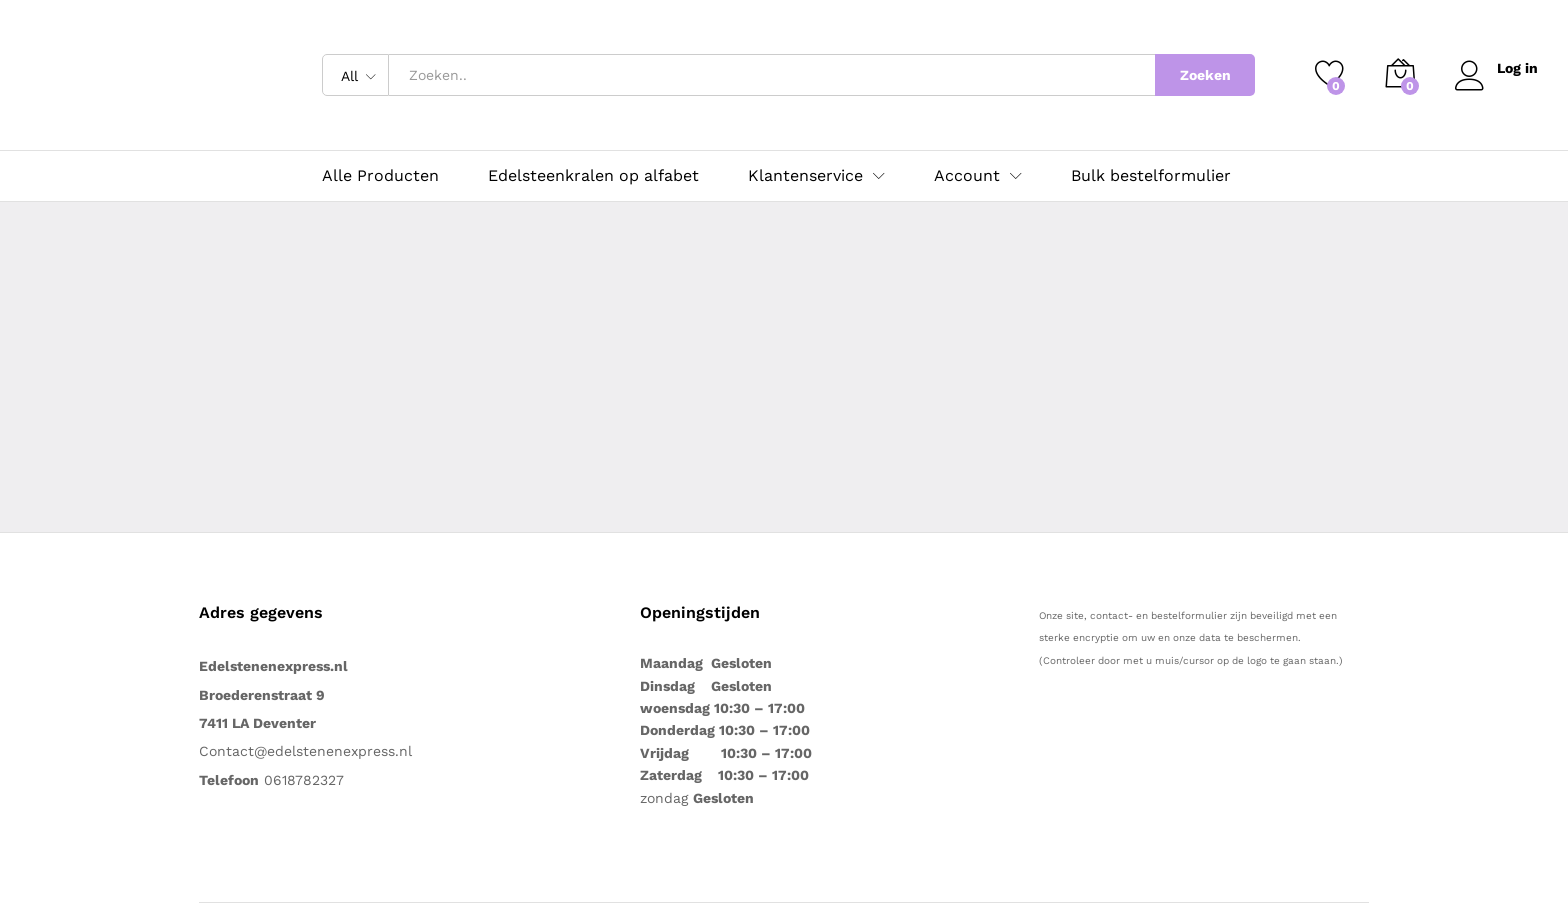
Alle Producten (380, 176)
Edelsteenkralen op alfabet (593, 176)
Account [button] (967, 176)
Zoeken (1205, 75)
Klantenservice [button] (805, 176)
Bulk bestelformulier (1151, 176)
